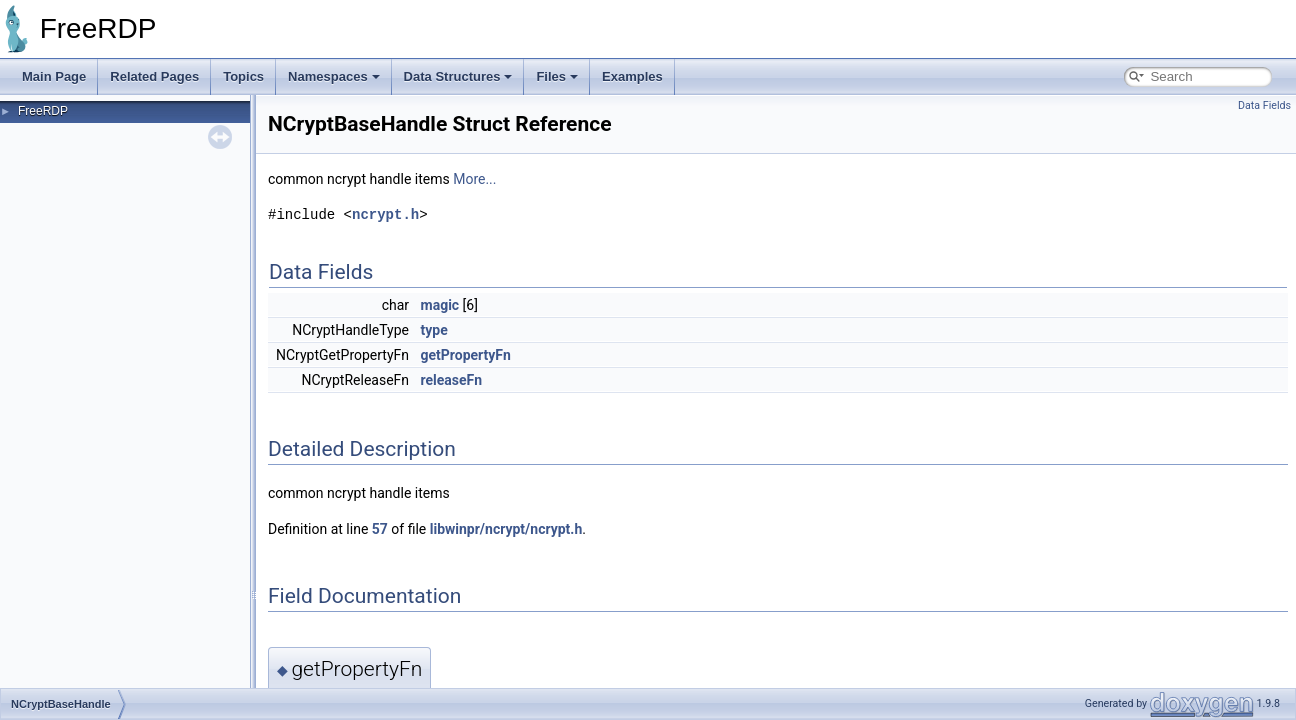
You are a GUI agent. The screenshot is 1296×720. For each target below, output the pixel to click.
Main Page (54, 76)
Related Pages (154, 76)
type (434, 330)
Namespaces (334, 76)
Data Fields (1264, 105)
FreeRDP (43, 111)
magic (440, 305)
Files (557, 76)
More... (474, 179)
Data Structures (458, 76)
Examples (632, 76)
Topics (243, 76)
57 (380, 529)
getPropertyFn (466, 355)
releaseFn (452, 380)
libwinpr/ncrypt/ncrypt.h (506, 529)
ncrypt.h (385, 214)
